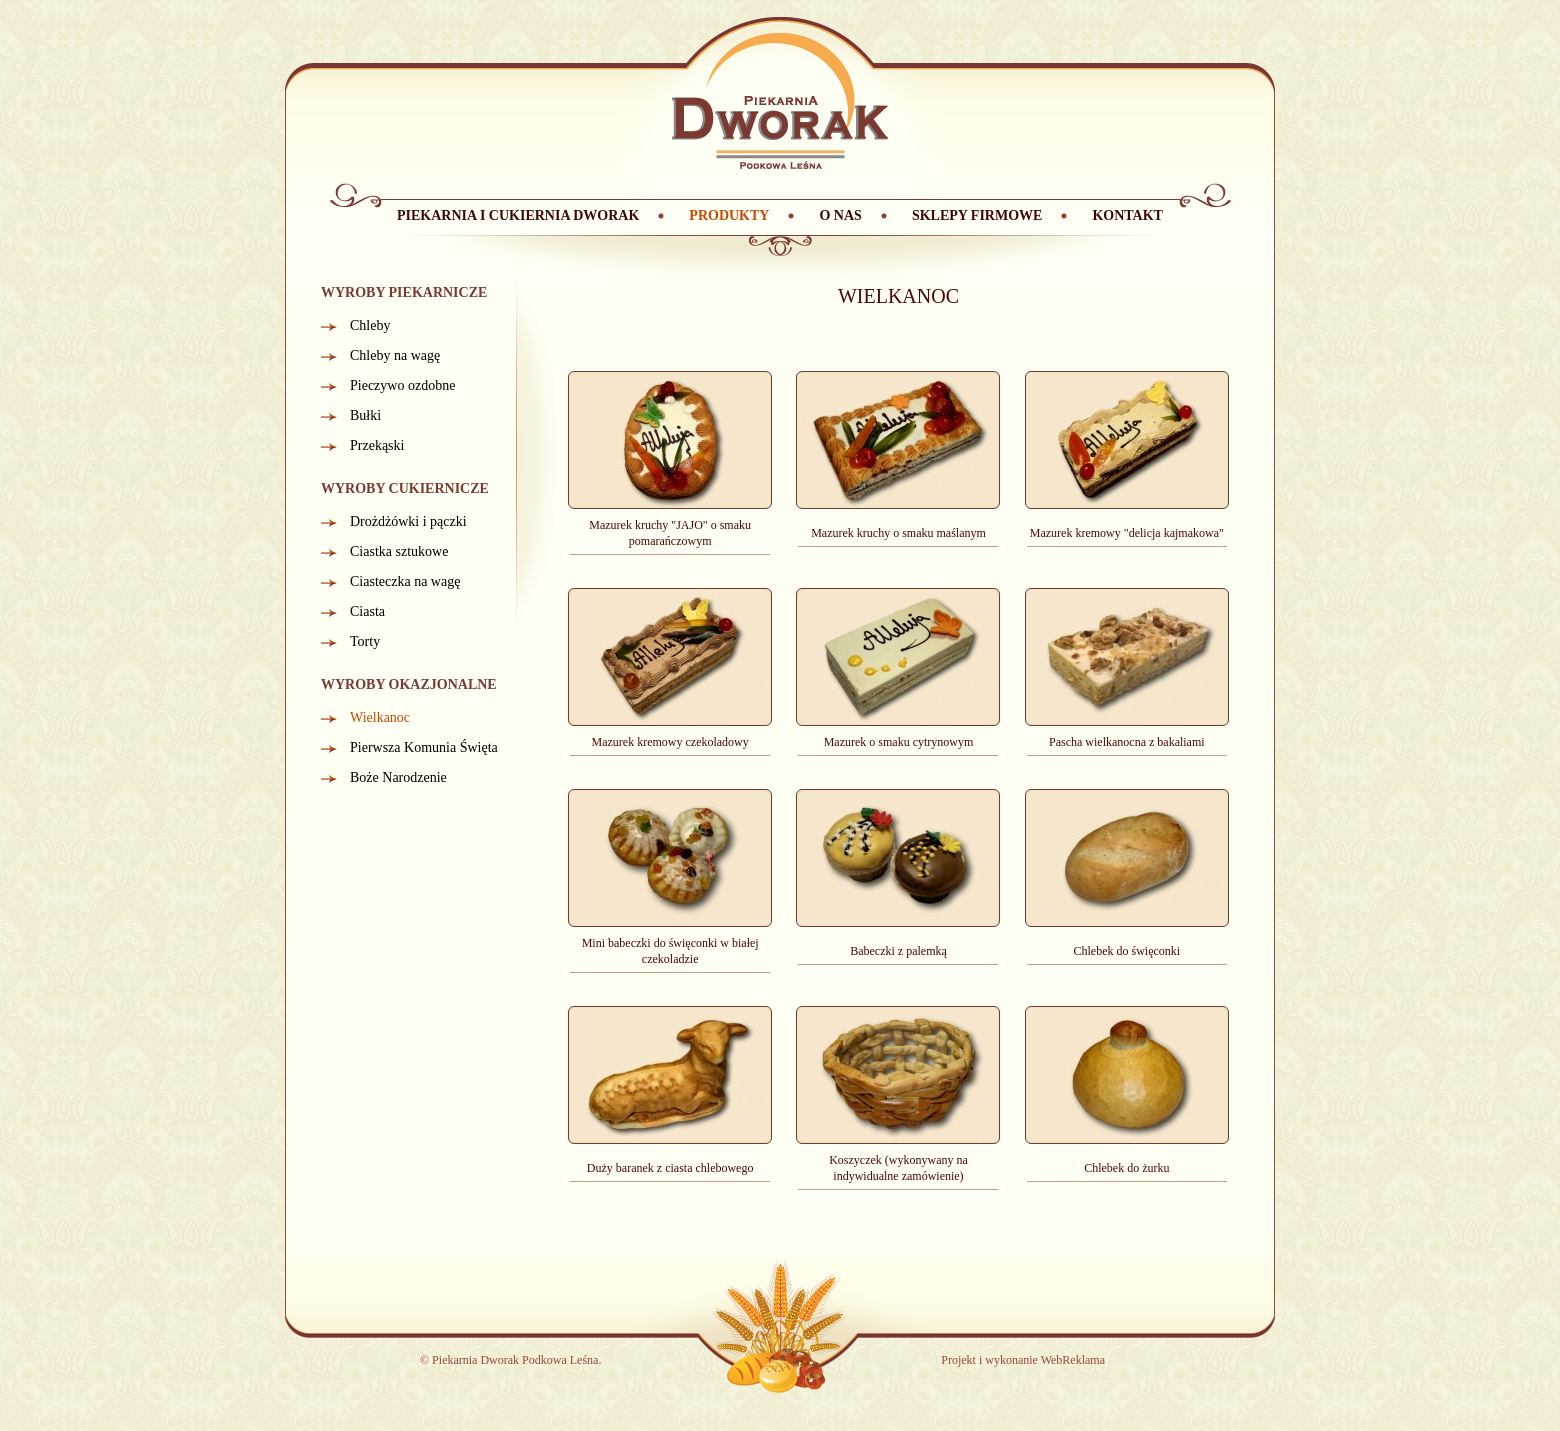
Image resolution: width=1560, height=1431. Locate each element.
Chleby (370, 325)
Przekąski (377, 445)
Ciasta (367, 611)
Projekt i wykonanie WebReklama (1023, 1360)
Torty (365, 641)
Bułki (365, 415)
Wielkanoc (380, 717)
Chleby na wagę (395, 355)
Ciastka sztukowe (399, 551)
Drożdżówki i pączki (408, 521)
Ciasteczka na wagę (405, 581)
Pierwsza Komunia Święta (424, 747)
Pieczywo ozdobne (402, 385)
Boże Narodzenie (398, 777)
